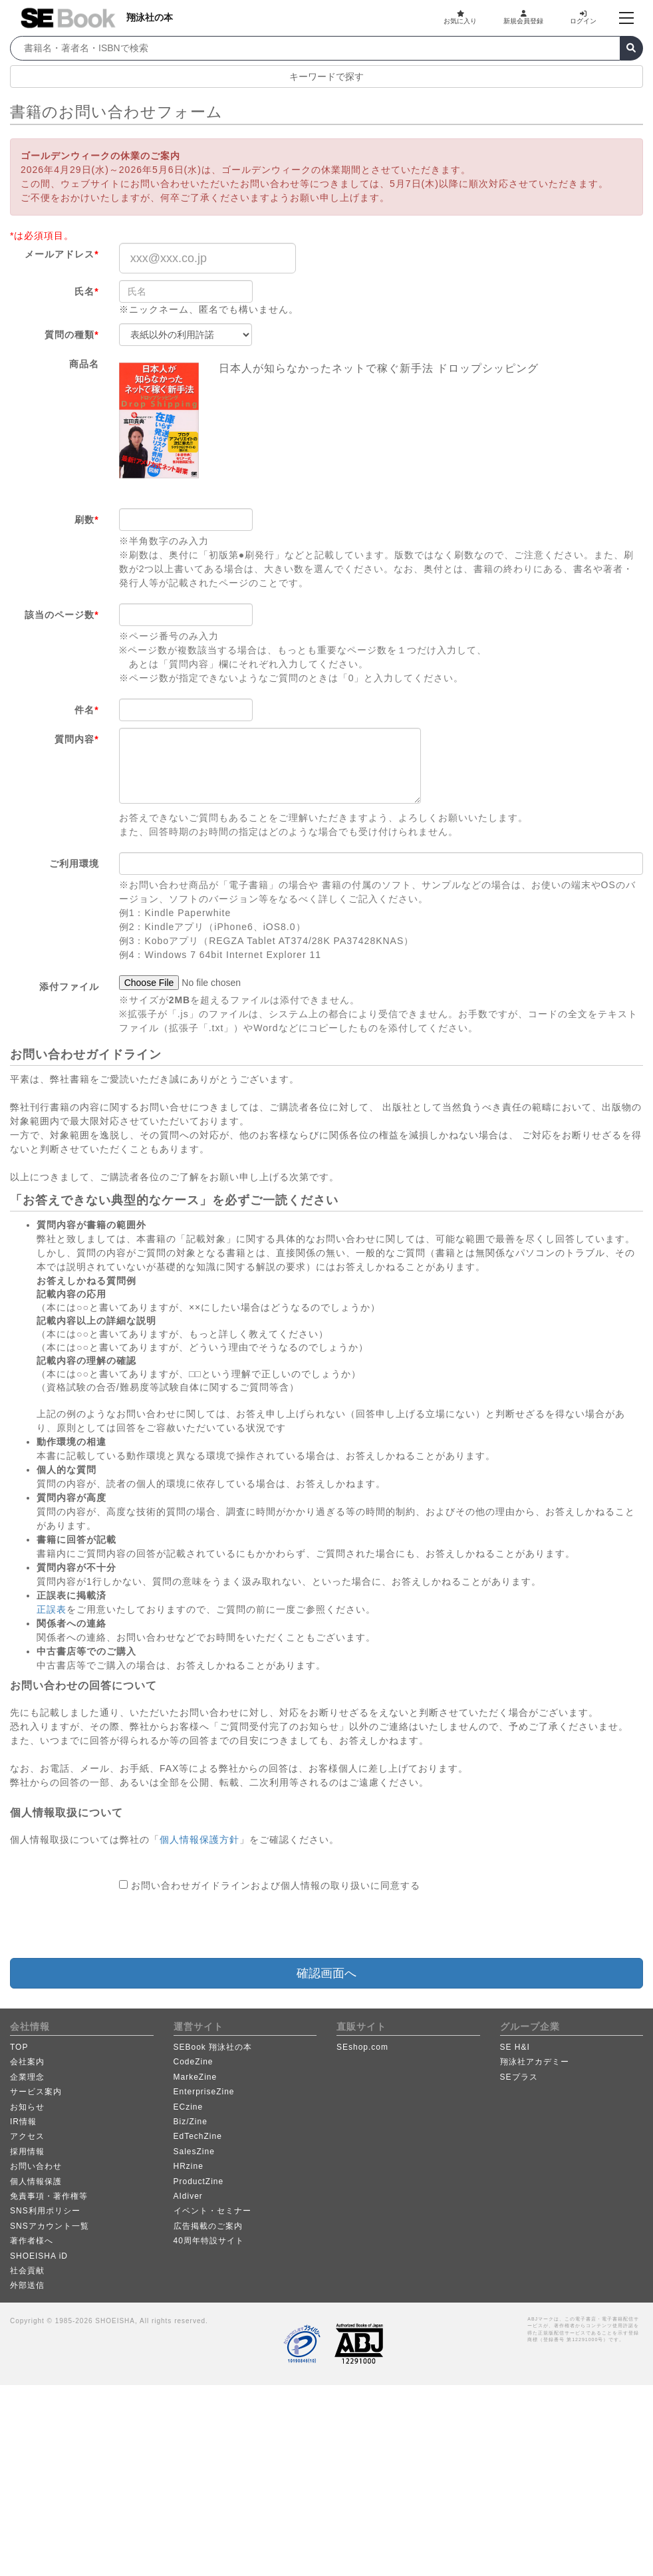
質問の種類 (71, 334)
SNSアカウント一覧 (49, 2226)
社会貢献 (27, 2270)
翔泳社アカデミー (534, 2061)
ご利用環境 (74, 863)
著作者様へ (31, 2240)
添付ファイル (69, 986)
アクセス (27, 2136)
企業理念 (27, 2077)
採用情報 (27, 2151)
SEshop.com (362, 2047)
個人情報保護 (36, 2181)
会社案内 (27, 2061)
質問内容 (76, 739)
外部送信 (27, 2285)
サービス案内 (36, 2091)
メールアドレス (61, 254)
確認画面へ (326, 1973)
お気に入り (460, 17)
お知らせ (27, 2107)
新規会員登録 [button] (523, 17)
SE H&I (515, 2047)
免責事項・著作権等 (49, 2196)
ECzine (188, 2107)
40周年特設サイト (209, 2240)
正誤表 (51, 1609)
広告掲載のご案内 (208, 2226)
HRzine (188, 2166)
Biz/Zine (190, 2121)
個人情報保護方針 (199, 1839)
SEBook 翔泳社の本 (213, 2047)
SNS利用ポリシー (45, 2210)
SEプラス (519, 2077)
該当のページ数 (61, 614)
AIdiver (188, 2196)
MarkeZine (195, 2077)
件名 (86, 710)
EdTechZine (198, 2136)
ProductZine (199, 2181)
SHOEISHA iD (39, 2256)
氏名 (86, 291)
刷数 (86, 519)
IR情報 (23, 2121)
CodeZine (193, 2061)
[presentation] (220, 1925)
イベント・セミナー (212, 2210)
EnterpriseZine (204, 2091)
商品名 (84, 364)
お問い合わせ (36, 2166)
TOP (19, 2047)
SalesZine (194, 2151)
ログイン (583, 17)
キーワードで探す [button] (326, 76)
